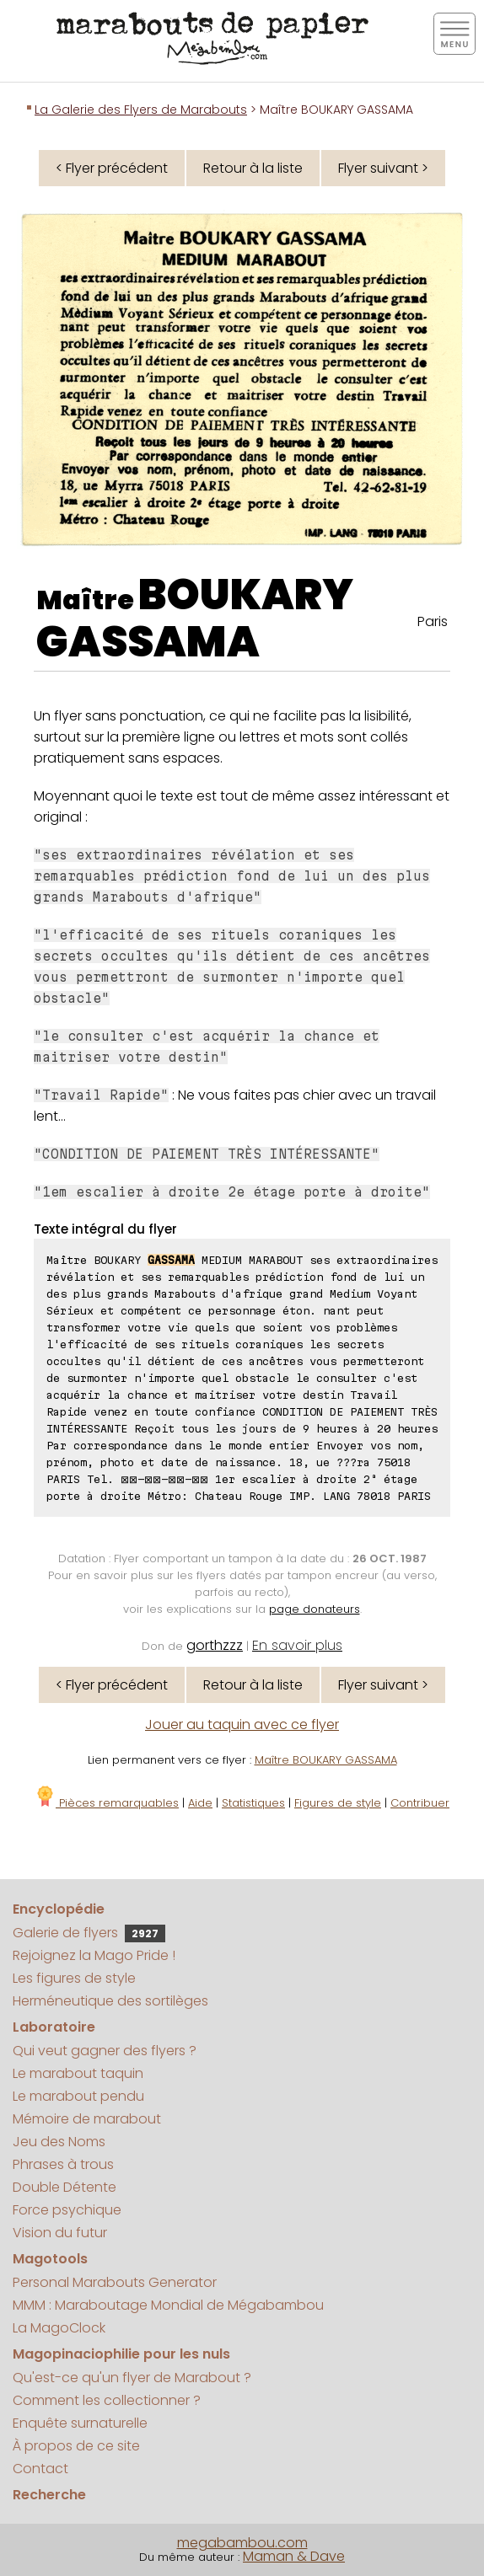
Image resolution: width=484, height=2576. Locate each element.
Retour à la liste (253, 168)
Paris (432, 621)
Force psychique (67, 2210)
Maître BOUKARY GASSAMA (326, 1760)
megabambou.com (242, 2542)
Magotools (50, 2258)
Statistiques (253, 1803)
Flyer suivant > (383, 168)
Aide (200, 1803)
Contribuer (419, 1803)
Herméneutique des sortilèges (110, 2001)
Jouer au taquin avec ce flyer (242, 1724)
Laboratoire (54, 2027)
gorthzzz (214, 1645)
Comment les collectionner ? (107, 2400)
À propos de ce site (76, 2446)
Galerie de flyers (89, 1932)
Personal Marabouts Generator (115, 2282)
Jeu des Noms (59, 2141)
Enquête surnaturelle (80, 2423)
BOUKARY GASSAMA (194, 618)
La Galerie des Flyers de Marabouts (141, 109)
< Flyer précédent (112, 168)
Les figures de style (74, 1978)
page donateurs (314, 1609)
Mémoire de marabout (87, 2119)
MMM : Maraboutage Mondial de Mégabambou (168, 2305)
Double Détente (64, 2187)
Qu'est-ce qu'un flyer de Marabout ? (132, 2377)
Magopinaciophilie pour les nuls (121, 2354)
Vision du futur (60, 2232)
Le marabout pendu (78, 2096)
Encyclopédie (59, 1909)
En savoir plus (297, 1645)
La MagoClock (59, 2328)
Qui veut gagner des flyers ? (104, 2050)
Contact (40, 2468)
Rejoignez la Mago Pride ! (94, 1955)
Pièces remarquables (107, 1803)
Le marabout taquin (78, 2073)
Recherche (49, 2494)
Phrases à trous (63, 2164)
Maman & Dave (294, 2556)
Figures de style (337, 1803)
